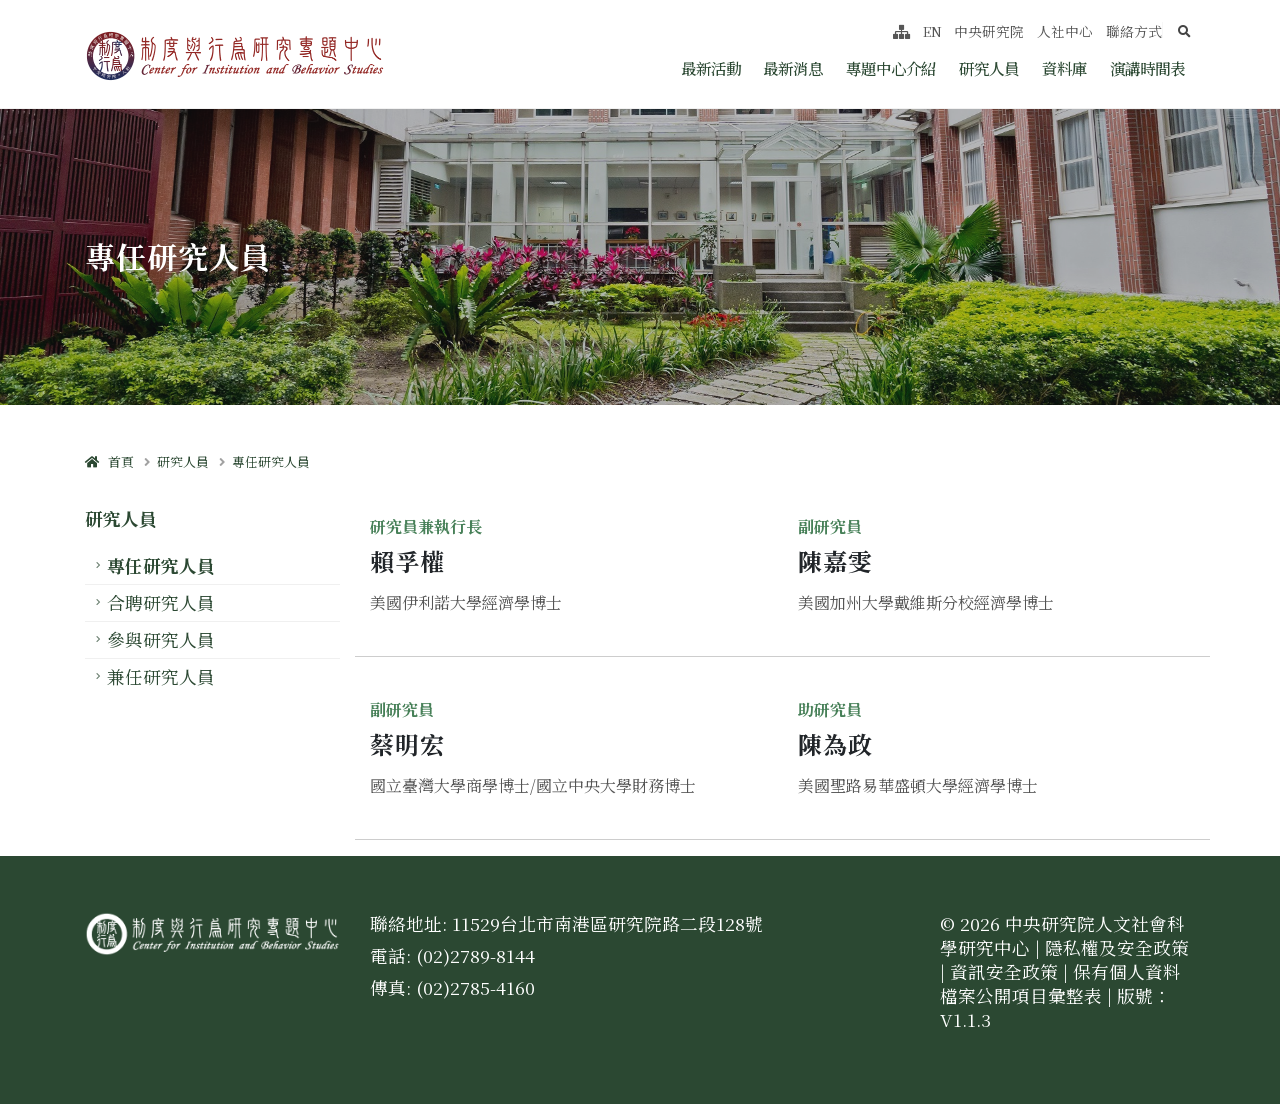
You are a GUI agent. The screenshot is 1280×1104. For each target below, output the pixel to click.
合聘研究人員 (161, 602)
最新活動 (711, 68)
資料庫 (1064, 68)
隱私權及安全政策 (1117, 947)
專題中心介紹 (891, 68)
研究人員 (989, 68)
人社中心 (1065, 31)
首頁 (109, 461)
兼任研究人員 (161, 676)
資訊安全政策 (1004, 971)
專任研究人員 (271, 461)
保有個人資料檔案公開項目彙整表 (1060, 983)
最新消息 (793, 68)
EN (932, 31)
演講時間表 (1147, 68)
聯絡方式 (1134, 31)
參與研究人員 (161, 639)
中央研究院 (989, 31)
